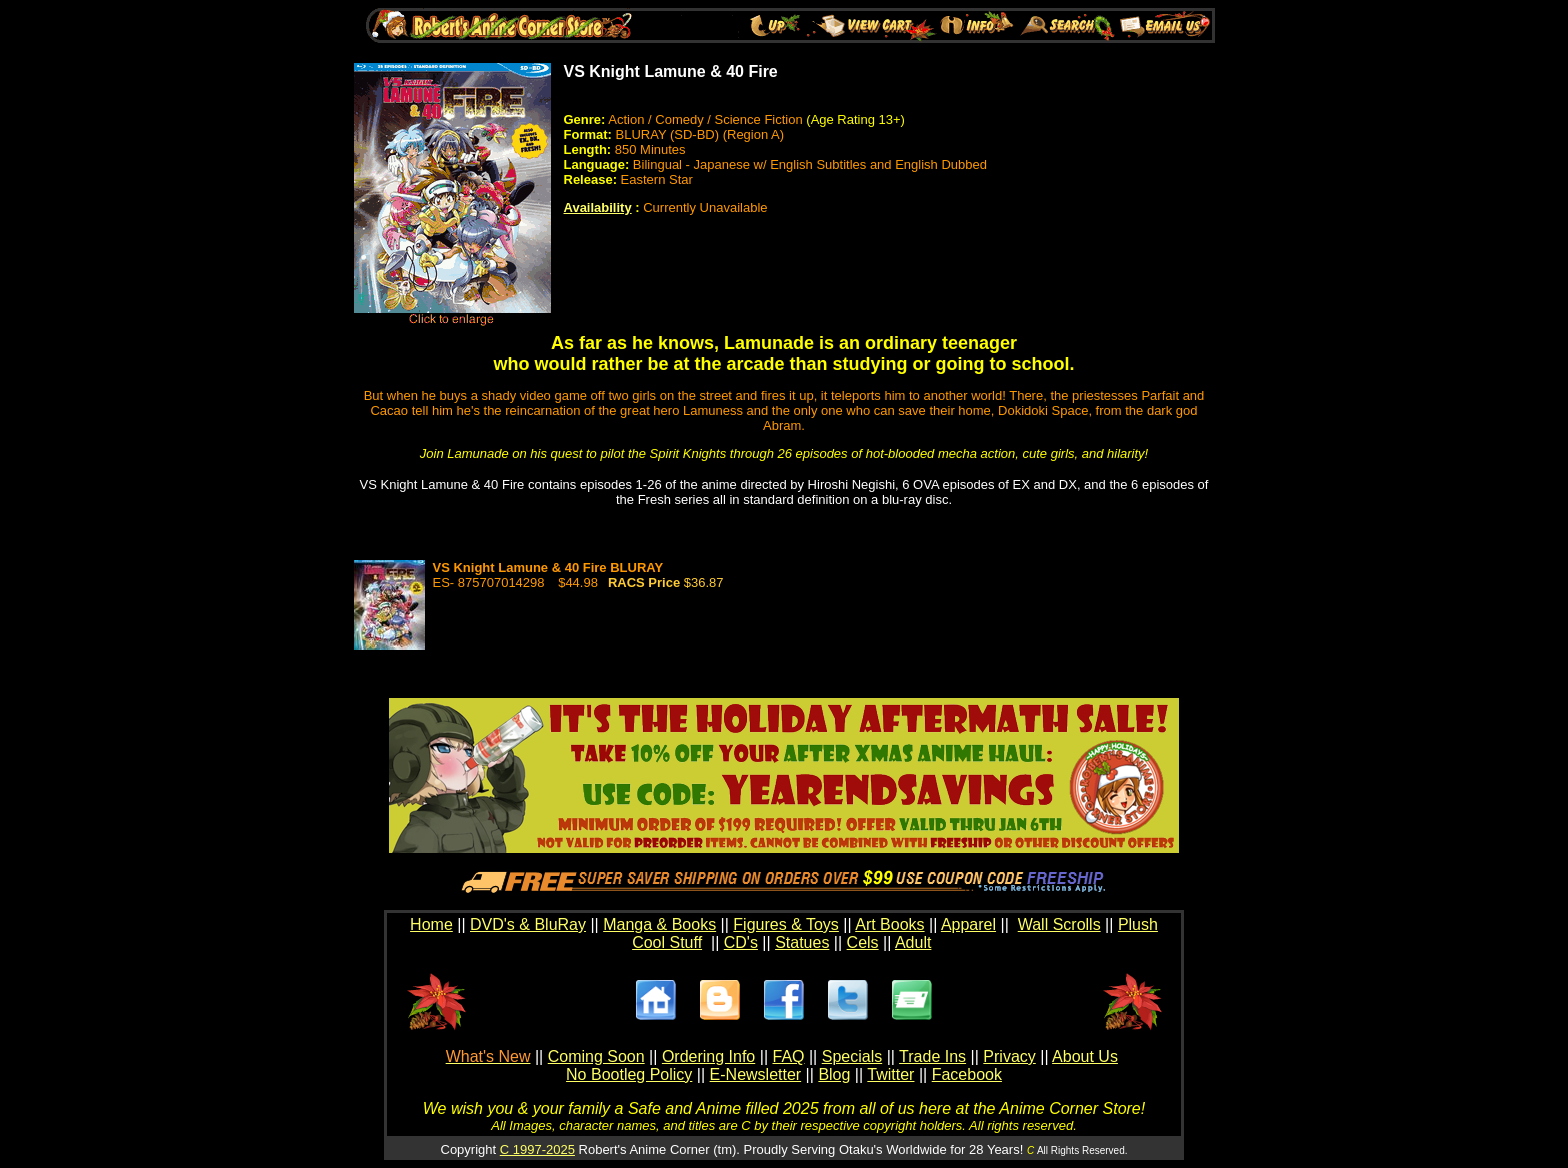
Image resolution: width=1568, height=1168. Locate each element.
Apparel (968, 924)
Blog (834, 1074)
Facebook (967, 1074)
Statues (802, 942)
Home (431, 924)
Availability (598, 207)
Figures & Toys (786, 924)
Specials (852, 1056)
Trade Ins (932, 1056)
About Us (1085, 1056)
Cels (863, 942)
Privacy (1009, 1056)
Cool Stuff (667, 942)
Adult (913, 942)
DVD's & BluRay (528, 924)
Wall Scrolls (1059, 924)
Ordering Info (708, 1056)
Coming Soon (596, 1056)
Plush (1138, 924)
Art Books (889, 924)
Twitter (890, 1074)
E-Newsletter (756, 1074)
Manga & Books (659, 924)
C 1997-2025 (537, 1149)
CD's (741, 942)
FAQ (788, 1056)
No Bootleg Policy (629, 1074)
